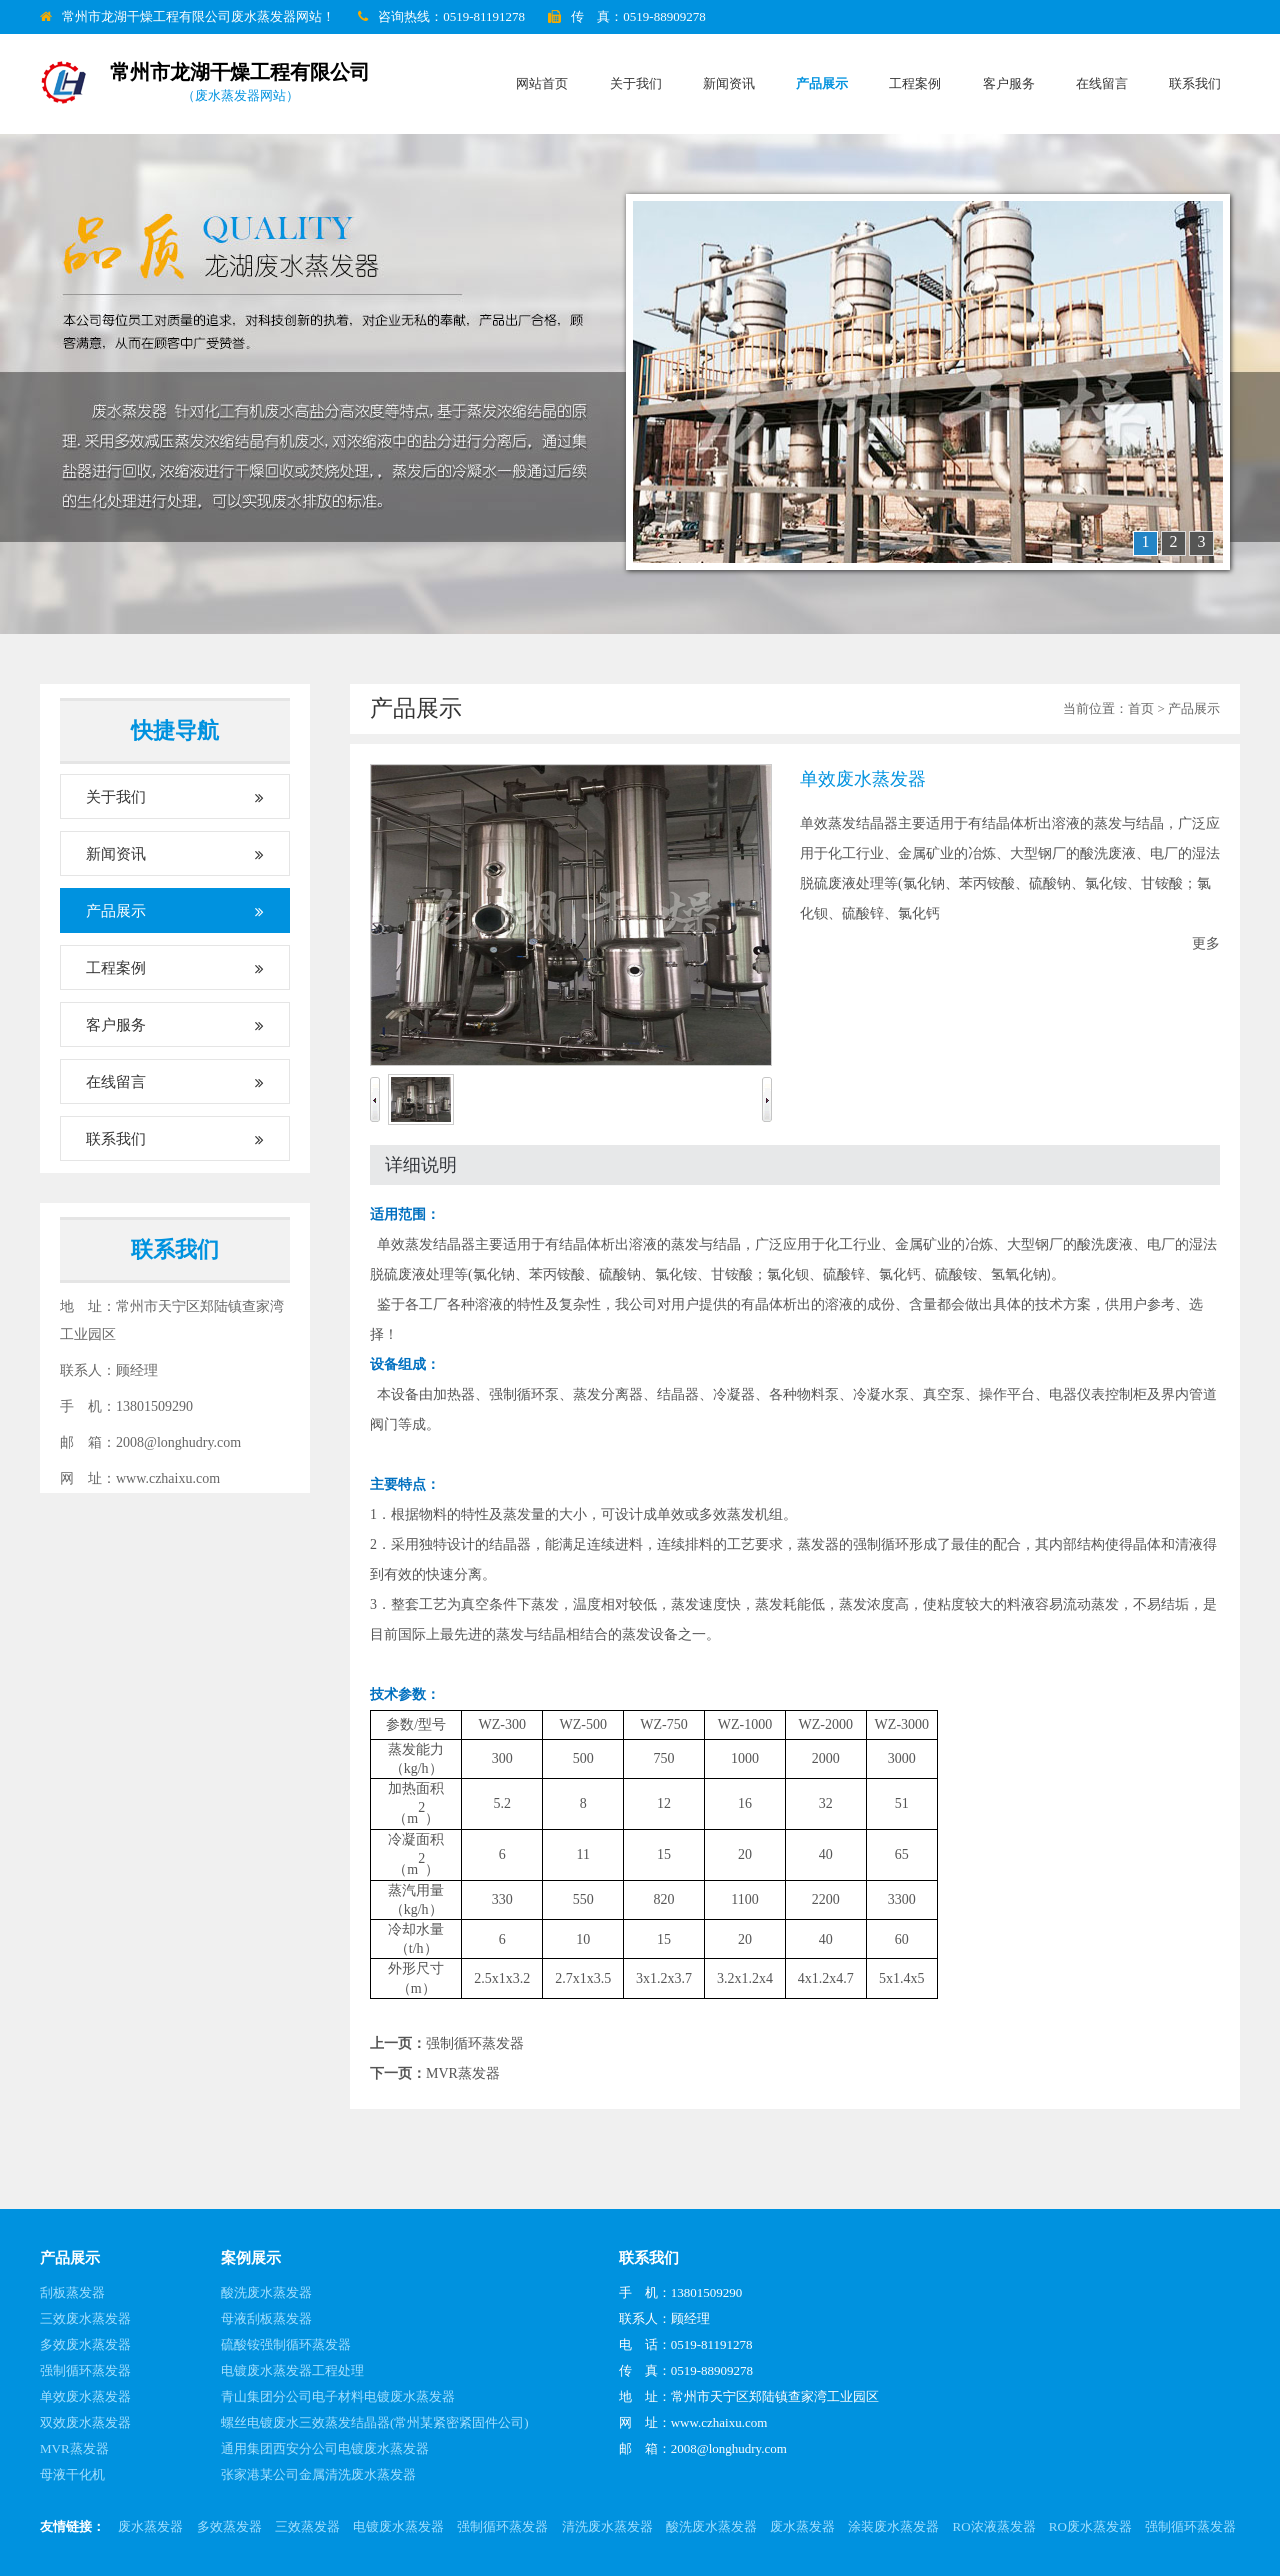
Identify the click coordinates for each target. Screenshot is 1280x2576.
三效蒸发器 (307, 2526)
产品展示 (822, 83)
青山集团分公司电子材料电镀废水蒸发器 (338, 2396)
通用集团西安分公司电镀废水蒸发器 (325, 2448)
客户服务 (1009, 83)
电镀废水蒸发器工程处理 (292, 2370)
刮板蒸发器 (72, 2292)
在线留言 (1102, 83)
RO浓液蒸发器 (994, 2526)
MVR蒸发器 (463, 2073)
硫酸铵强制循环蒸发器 (286, 2344)
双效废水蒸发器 (85, 2422)
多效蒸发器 (229, 2526)
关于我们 (636, 83)
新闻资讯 (729, 83)
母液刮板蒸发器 (266, 2318)
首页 (1141, 708)
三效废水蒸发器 (85, 2318)
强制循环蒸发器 (475, 2043)
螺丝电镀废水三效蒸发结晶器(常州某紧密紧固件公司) (375, 2422)
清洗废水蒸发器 (607, 2526)
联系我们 (1195, 83)
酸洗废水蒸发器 (266, 2292)
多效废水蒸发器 (85, 2344)
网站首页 (542, 83)
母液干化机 (72, 2474)
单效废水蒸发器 (85, 2396)
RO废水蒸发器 (1090, 2526)
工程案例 (915, 83)
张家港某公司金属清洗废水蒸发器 (318, 2474)
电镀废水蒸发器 (398, 2526)
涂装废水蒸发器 (893, 2526)
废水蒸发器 (150, 2526)
